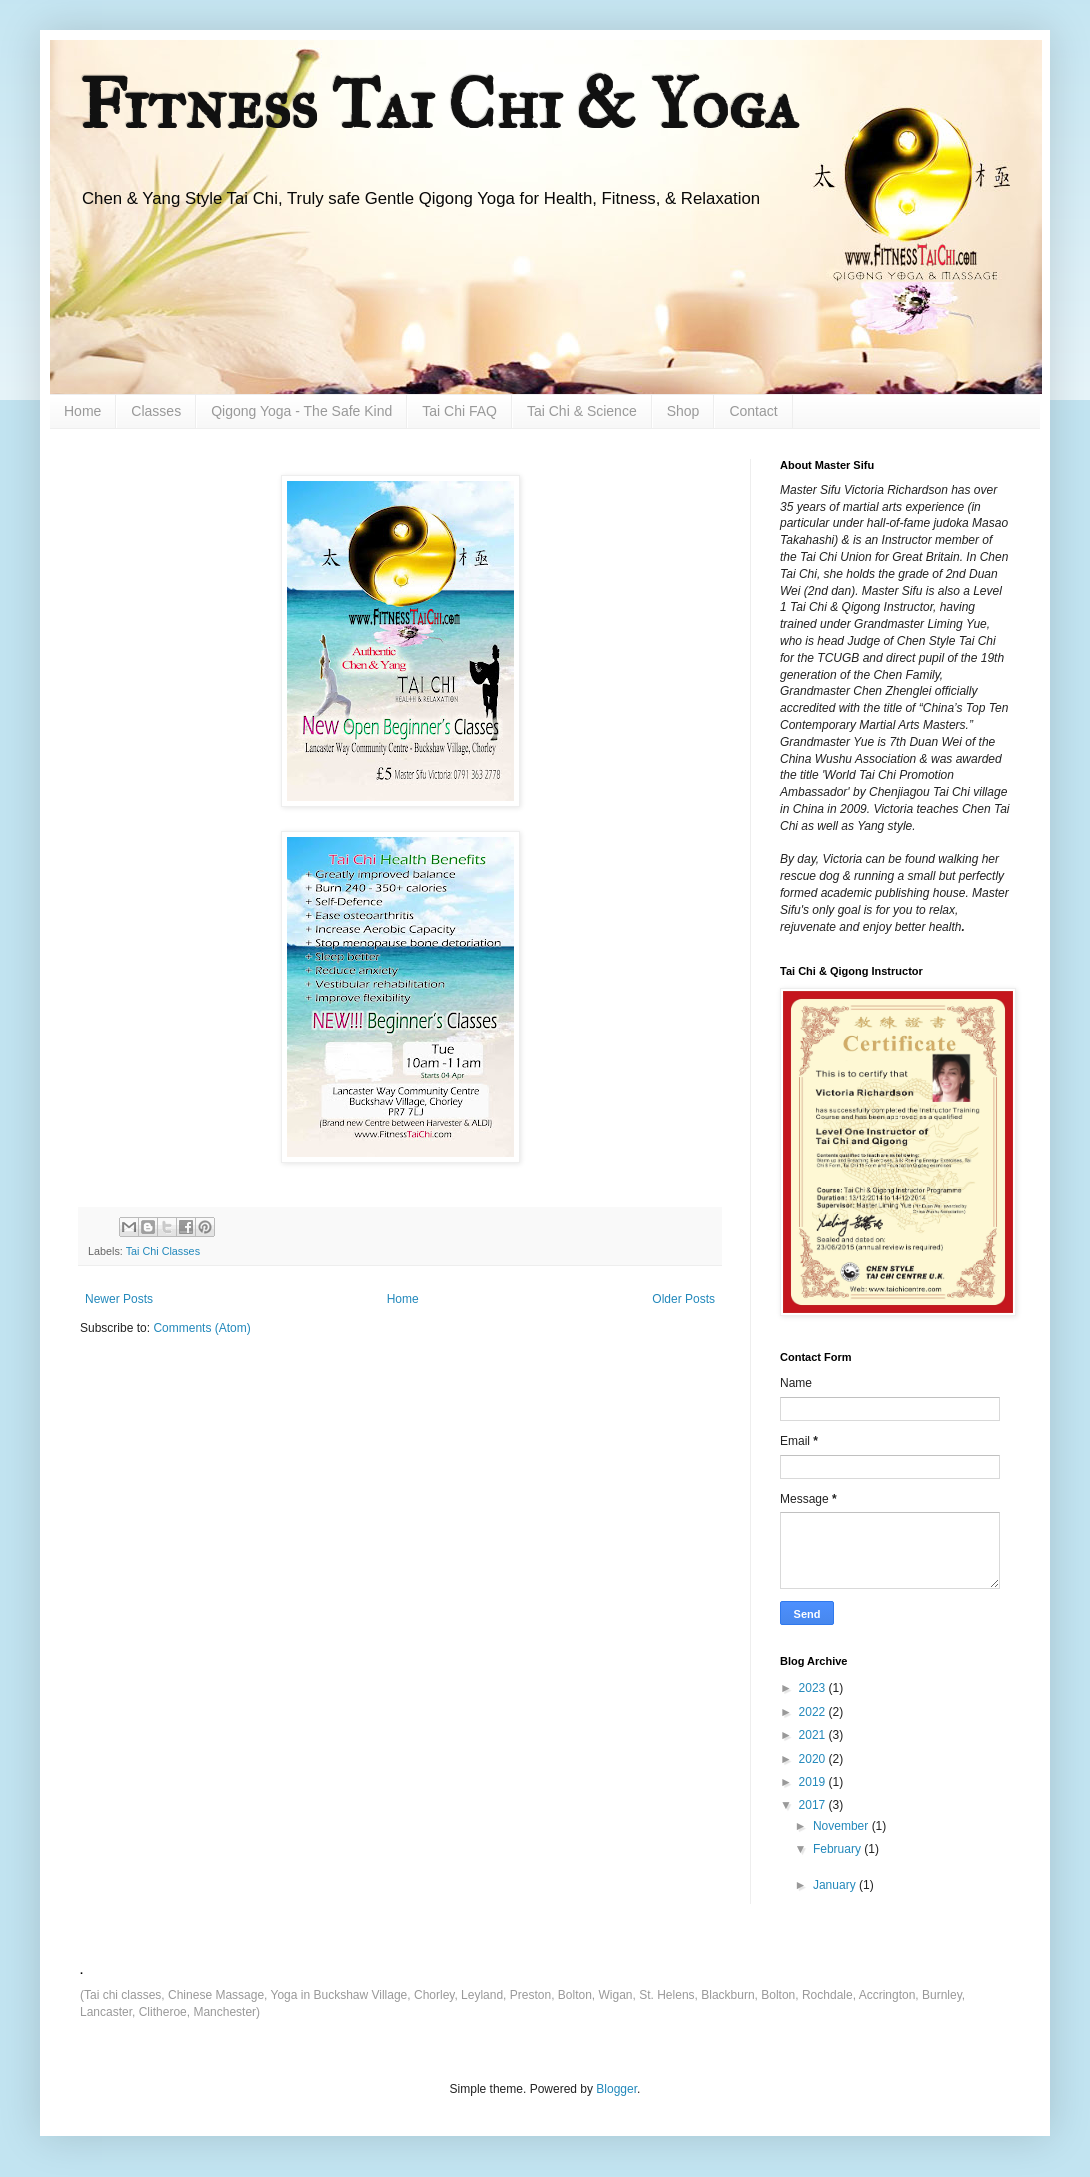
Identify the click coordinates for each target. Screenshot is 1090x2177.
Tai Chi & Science (582, 411)
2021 (814, 1735)
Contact (753, 411)
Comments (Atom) (201, 1328)
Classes (156, 411)
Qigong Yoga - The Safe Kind (301, 411)
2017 (814, 1805)
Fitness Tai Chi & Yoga (439, 104)
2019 (814, 1782)
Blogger (616, 2089)
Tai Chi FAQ (459, 411)
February (838, 1849)
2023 (814, 1688)
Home (82, 411)
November (842, 1826)
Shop (683, 411)
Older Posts (683, 1299)
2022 (814, 1712)
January (836, 1885)
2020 (814, 1759)
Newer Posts (119, 1299)
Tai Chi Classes (163, 1251)
